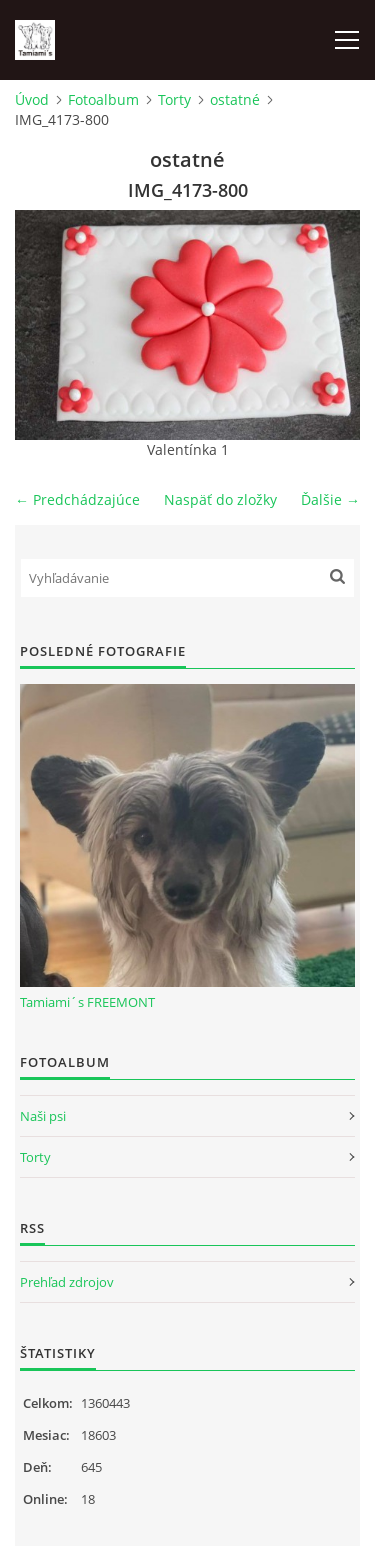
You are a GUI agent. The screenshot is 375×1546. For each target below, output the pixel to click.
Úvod (32, 99)
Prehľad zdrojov (67, 1282)
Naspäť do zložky (220, 499)
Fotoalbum (103, 99)
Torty (174, 99)
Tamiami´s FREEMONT (87, 1002)
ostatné (235, 99)
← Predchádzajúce (77, 499)
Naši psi (43, 1116)
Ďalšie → (330, 499)
